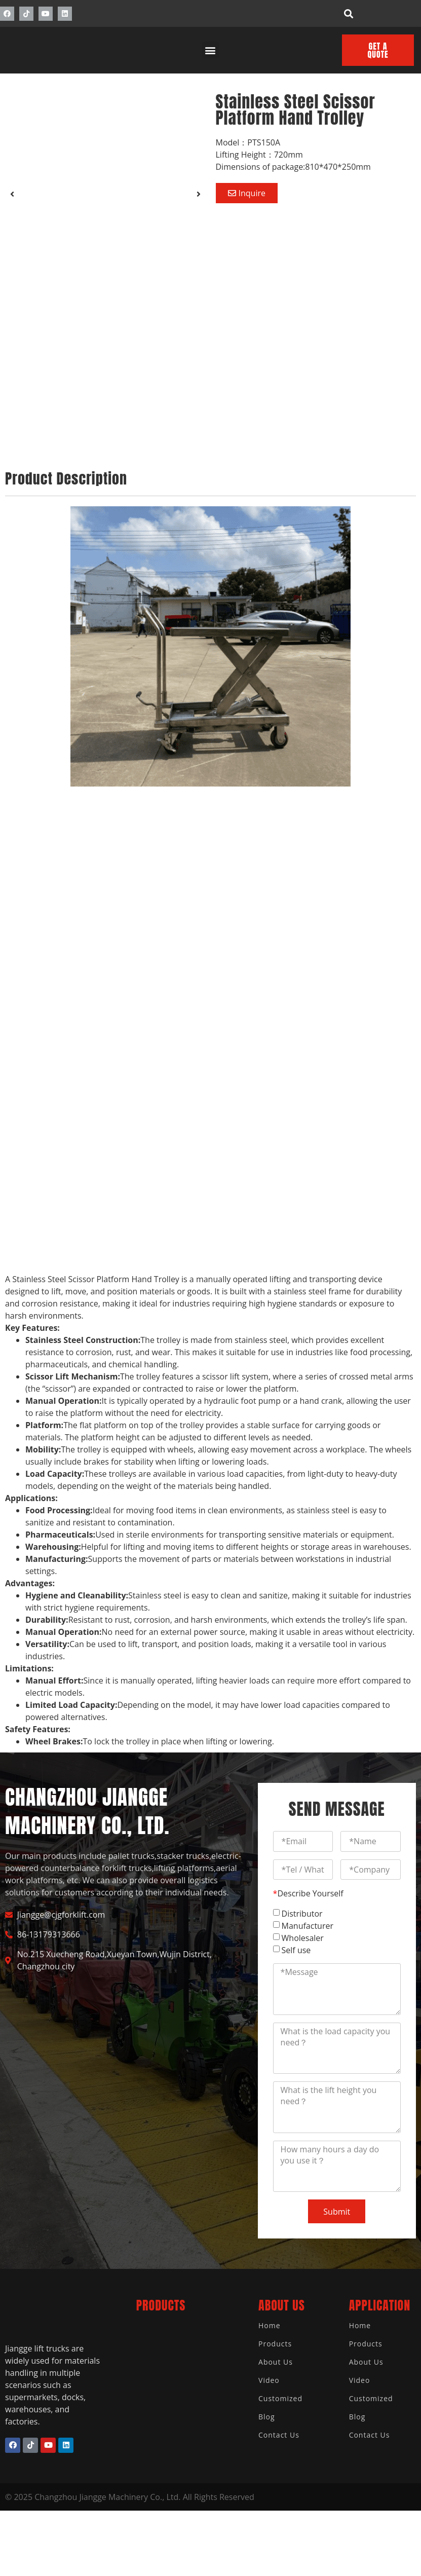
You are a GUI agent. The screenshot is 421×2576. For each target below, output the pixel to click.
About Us (275, 2362)
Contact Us (278, 2435)
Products (275, 2343)
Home (269, 2325)
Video (269, 2380)
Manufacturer (307, 1925)
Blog (266, 2416)
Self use (296, 1950)
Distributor (302, 1913)
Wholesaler (303, 1938)
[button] (348, 13)
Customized (280, 2398)
